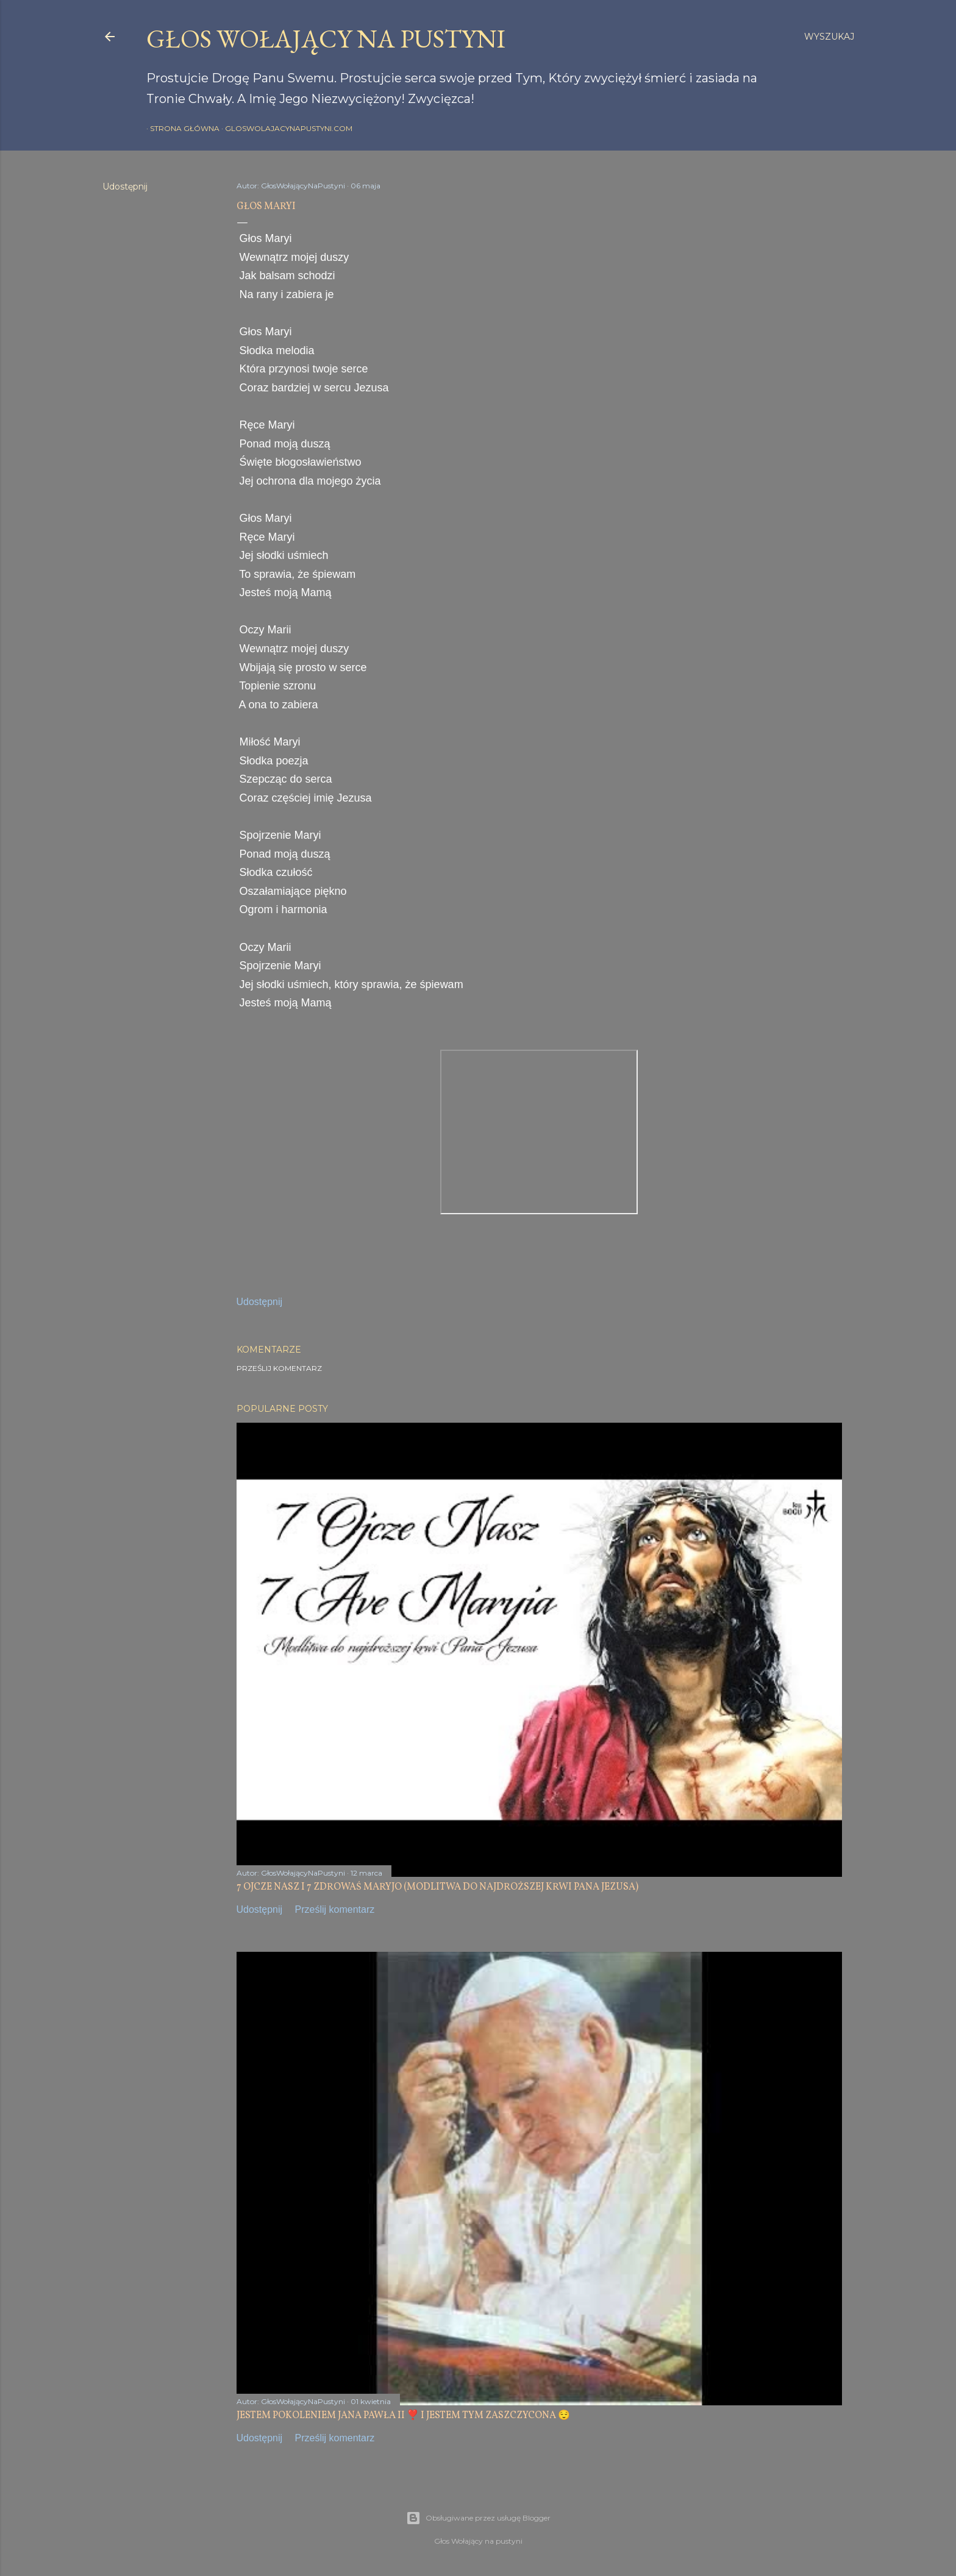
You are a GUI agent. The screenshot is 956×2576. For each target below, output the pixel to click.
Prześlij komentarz (279, 1368)
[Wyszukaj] (829, 36)
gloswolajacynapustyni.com (285, 128)
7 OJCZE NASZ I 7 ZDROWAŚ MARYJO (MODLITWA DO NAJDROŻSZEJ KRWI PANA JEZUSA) (437, 1887)
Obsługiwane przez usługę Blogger (478, 2518)
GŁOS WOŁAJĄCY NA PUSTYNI (325, 38)
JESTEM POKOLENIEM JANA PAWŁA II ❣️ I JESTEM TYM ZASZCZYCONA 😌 (403, 2415)
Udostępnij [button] (125, 186)
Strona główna (181, 128)
